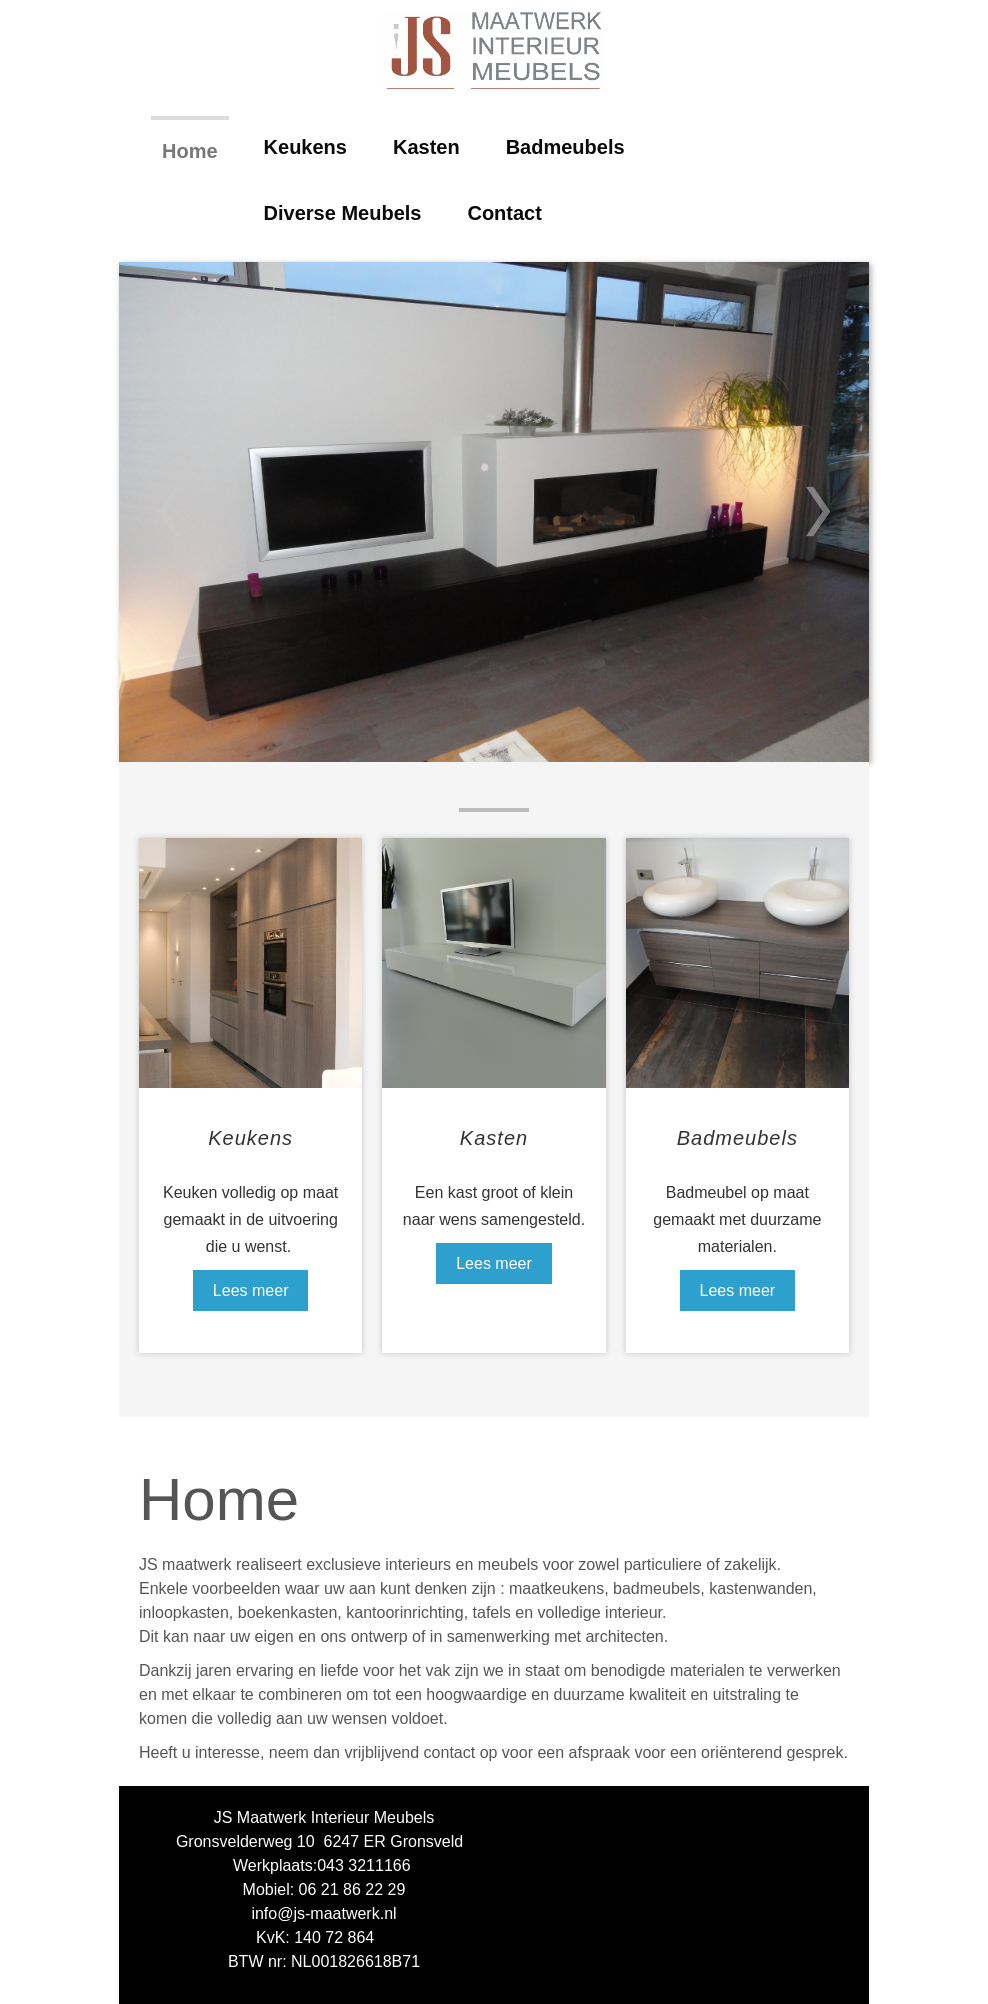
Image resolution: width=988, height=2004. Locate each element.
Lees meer (251, 1290)
